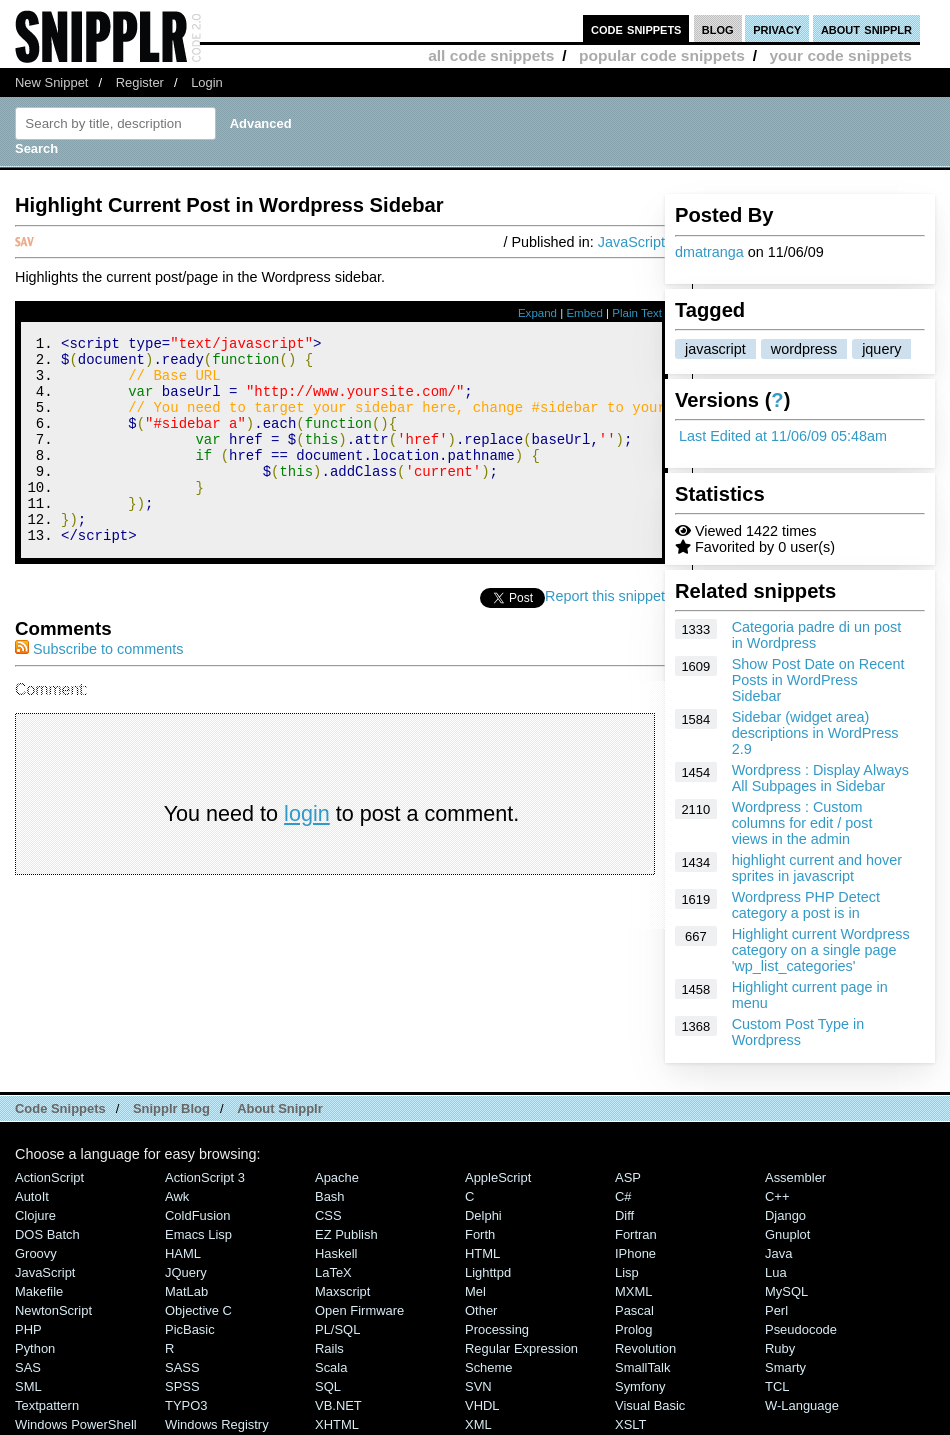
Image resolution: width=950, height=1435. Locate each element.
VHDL (482, 1405)
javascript (715, 349)
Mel (475, 1291)
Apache (337, 1177)
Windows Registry (217, 1424)
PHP (28, 1329)
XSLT (630, 1424)
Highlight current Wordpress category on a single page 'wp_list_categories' (821, 950)
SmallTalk (642, 1367)
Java (778, 1253)
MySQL (786, 1291)
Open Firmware (359, 1310)
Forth (480, 1234)
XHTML (337, 1424)
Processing (497, 1329)
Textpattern (47, 1405)
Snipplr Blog (171, 1108)
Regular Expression (521, 1348)
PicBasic (190, 1329)
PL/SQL (337, 1329)
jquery (881, 349)
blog (718, 28)
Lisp (627, 1272)
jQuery (186, 1272)
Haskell (336, 1253)
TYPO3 (186, 1405)
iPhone (635, 1253)
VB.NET (338, 1405)
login (307, 852)
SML (28, 1386)
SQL (328, 1386)
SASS (182, 1367)
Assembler (795, 1177)
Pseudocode (801, 1329)
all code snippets (491, 55)
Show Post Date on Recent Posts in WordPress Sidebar (818, 680)
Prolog (633, 1329)
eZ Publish (346, 1234)
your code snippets (840, 55)
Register (140, 82)
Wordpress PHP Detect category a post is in (806, 905)
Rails (329, 1348)
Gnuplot (787, 1234)
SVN (478, 1386)
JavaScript (631, 242)
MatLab (186, 1291)
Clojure (35, 1215)
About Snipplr (280, 1108)
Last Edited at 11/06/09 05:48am (783, 436)
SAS (28, 1367)
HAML (183, 1253)
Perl (776, 1310)
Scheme (489, 1367)
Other (481, 1310)
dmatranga (709, 252)
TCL (777, 1386)
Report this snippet (605, 635)
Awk (177, 1196)
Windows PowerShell (76, 1424)
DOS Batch (47, 1234)
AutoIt (32, 1196)
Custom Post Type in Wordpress (798, 1032)
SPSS (182, 1386)
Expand (537, 313)
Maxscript (342, 1291)
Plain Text (637, 313)
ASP (628, 1177)
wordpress (804, 349)
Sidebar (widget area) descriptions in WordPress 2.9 (815, 733)
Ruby (780, 1348)
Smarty (785, 1367)
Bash (330, 1196)
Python (35, 1348)
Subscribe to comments (99, 688)
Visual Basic (650, 1405)
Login (207, 82)
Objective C (198, 1310)
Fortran (636, 1234)
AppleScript (498, 1177)
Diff (624, 1215)
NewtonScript (53, 1310)
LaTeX (333, 1272)
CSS (328, 1215)
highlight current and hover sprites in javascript (817, 868)
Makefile (39, 1291)
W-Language (802, 1405)
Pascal (634, 1310)
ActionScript (49, 1177)
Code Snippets (60, 1108)
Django (785, 1215)
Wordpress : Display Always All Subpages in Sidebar (820, 778)
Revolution (645, 1348)
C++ (777, 1196)
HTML (482, 1253)
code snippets (636, 28)
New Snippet (51, 82)
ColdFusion (198, 1215)
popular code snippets (662, 55)
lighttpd (488, 1272)
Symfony (640, 1386)
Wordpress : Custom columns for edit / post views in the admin (802, 823)
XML (478, 1424)
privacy (777, 28)
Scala (331, 1367)
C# (623, 1196)
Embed (584, 313)
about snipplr (866, 28)
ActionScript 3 (205, 1177)
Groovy (36, 1253)
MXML (633, 1291)
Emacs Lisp (198, 1234)
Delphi (483, 1215)
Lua (776, 1272)
